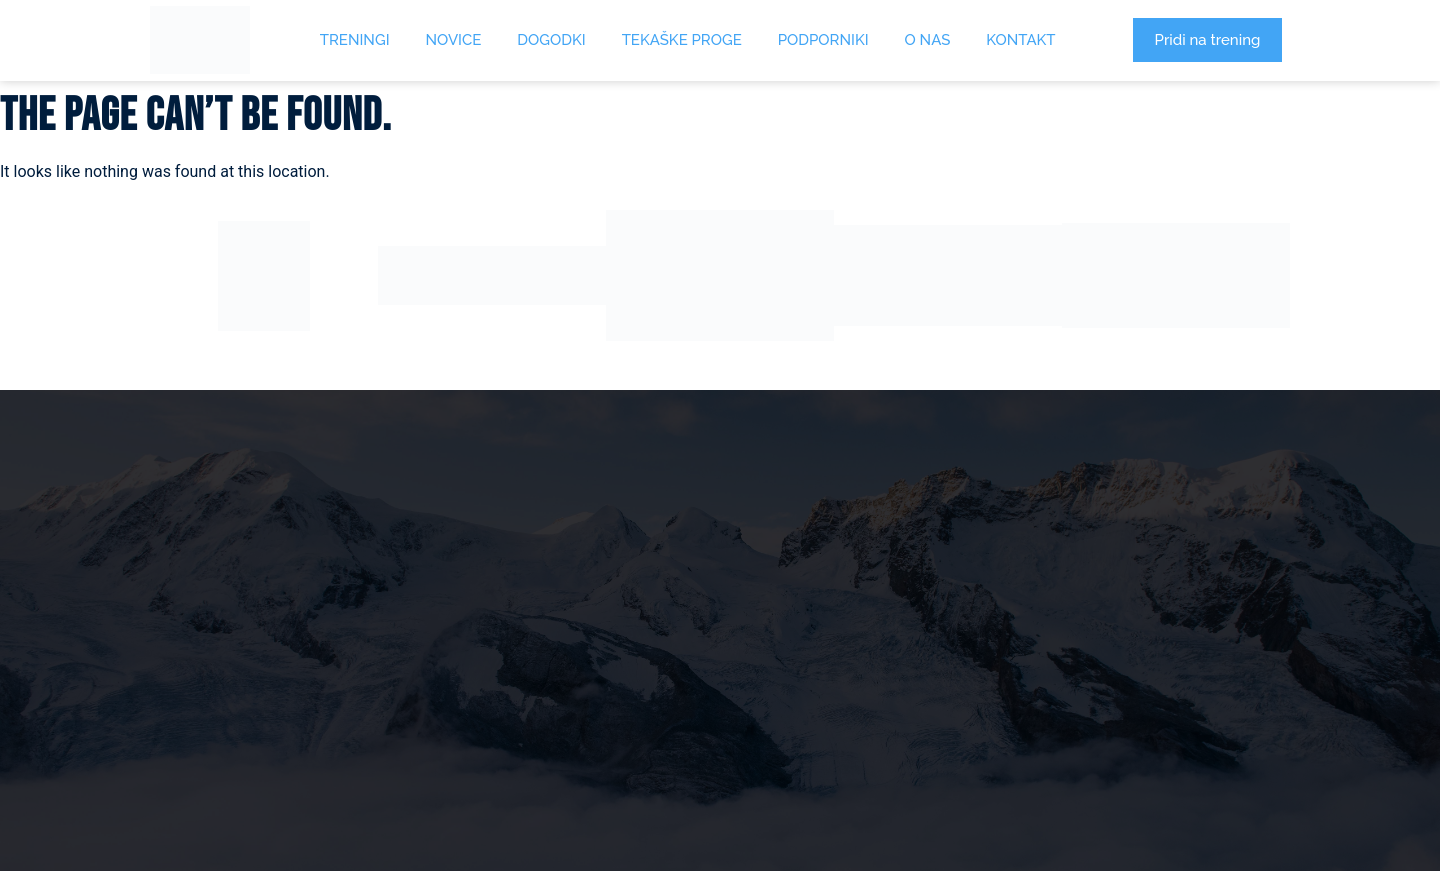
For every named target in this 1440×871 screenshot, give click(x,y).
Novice (454, 40)
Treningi (355, 40)
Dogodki (551, 40)
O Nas (928, 40)
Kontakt (1020, 40)
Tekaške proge (682, 40)
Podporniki (823, 40)
